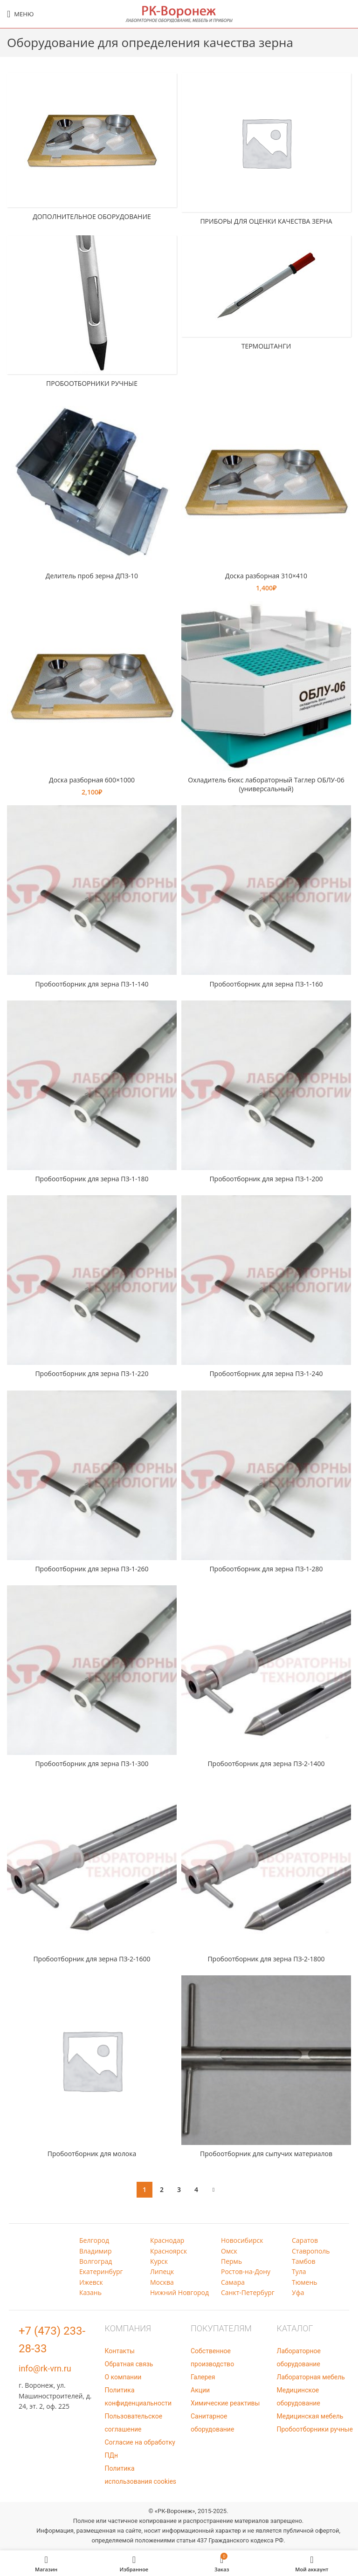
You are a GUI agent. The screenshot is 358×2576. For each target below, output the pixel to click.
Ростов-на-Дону (245, 2271)
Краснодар (167, 2240)
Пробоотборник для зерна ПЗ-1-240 (266, 1373)
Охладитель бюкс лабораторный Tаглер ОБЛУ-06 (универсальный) (266, 784)
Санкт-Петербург (248, 2292)
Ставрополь (311, 2251)
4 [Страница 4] (196, 2189)
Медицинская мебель (310, 2416)
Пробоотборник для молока (92, 2153)
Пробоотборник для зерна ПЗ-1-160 (266, 984)
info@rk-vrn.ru (45, 2368)
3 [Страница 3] (179, 2189)
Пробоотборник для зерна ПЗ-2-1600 (91, 1958)
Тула (299, 2271)
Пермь (231, 2261)
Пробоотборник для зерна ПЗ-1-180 (91, 1178)
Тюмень (304, 2282)
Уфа (298, 2292)
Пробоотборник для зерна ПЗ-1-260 (91, 1568)
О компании (123, 2377)
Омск (229, 2251)
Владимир (95, 2251)
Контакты (120, 2351)
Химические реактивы (225, 2403)
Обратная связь (129, 2364)
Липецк (162, 2271)
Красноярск (168, 2251)
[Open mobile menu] (20, 14)
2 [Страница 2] (162, 2189)
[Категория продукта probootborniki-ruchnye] (92, 314)
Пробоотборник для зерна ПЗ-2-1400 (265, 1763)
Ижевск (91, 2282)
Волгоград (95, 2261)
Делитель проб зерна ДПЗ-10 (92, 575)
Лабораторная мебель (311, 2377)
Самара (233, 2282)
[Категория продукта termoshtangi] (266, 295)
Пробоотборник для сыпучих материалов (266, 2153)
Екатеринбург (101, 2271)
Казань (90, 2292)
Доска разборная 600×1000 (92, 779)
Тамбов (304, 2261)
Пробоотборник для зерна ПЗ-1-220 (91, 1373)
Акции (200, 2390)
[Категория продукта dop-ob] (92, 149)
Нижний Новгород (179, 2292)
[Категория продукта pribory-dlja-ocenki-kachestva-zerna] (266, 152)
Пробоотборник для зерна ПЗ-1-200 (266, 1178)
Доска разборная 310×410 (266, 575)
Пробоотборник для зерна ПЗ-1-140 (91, 984)
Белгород (94, 2240)
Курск (159, 2261)
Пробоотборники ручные (315, 2429)
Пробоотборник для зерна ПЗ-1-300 (91, 1763)
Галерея (203, 2377)
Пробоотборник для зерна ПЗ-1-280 (266, 1568)
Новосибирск (242, 2240)
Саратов (305, 2240)
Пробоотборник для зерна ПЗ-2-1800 (265, 1958)
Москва (162, 2282)
